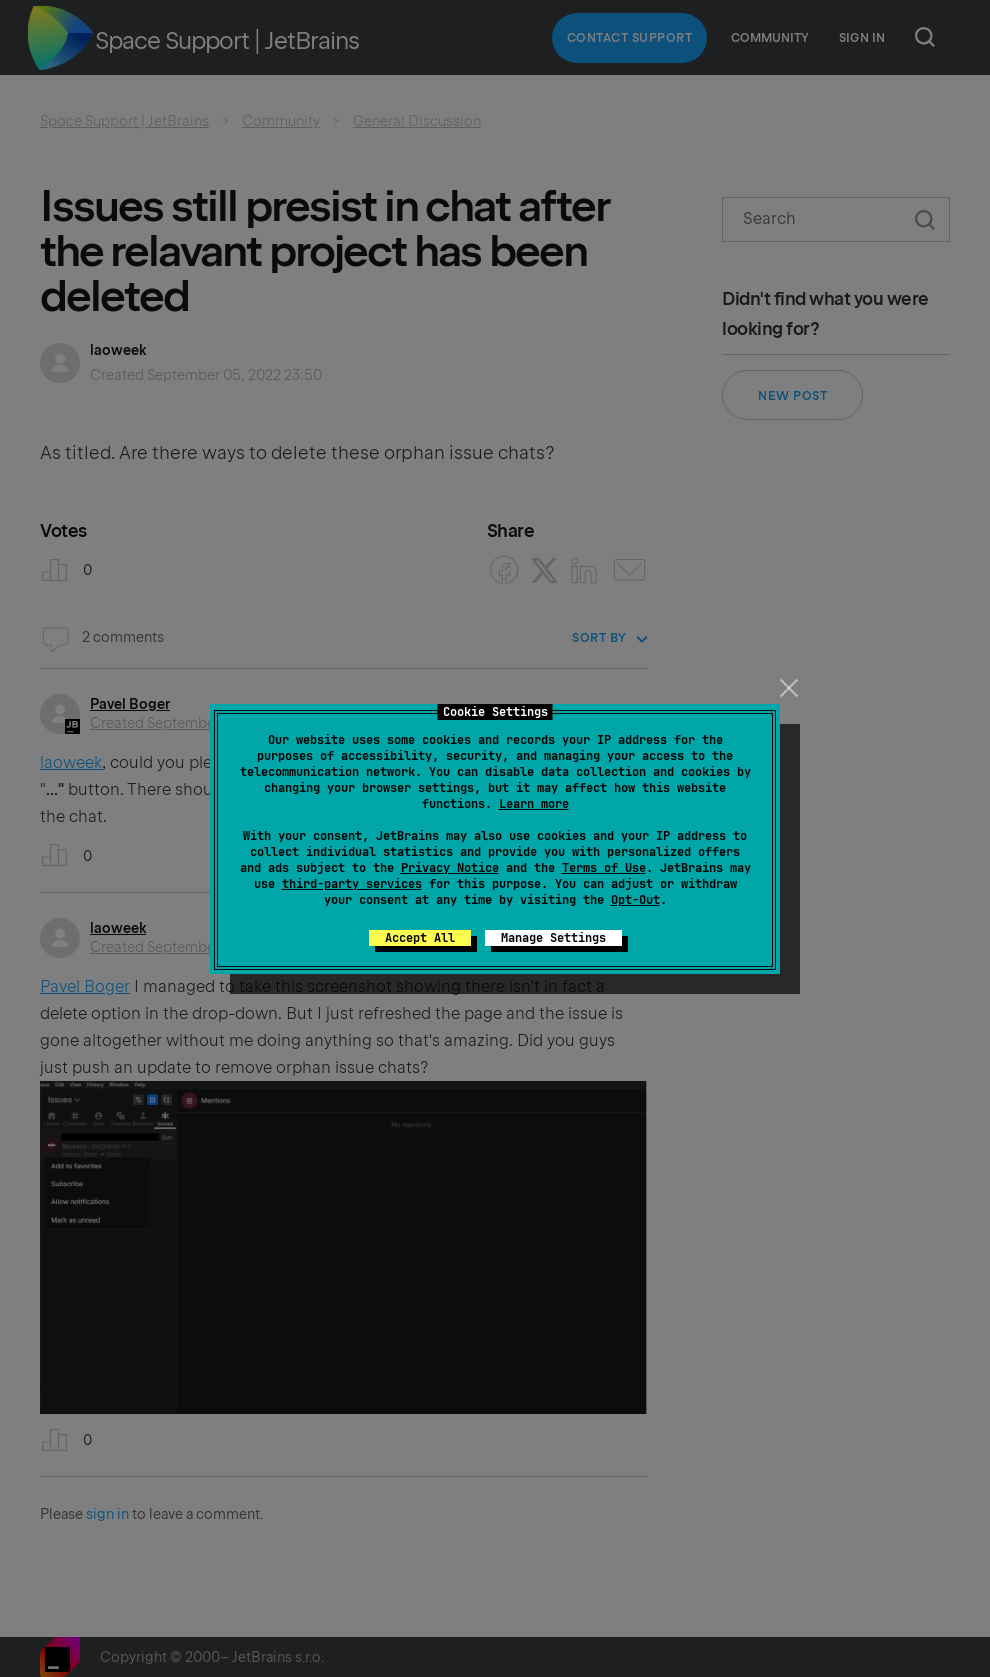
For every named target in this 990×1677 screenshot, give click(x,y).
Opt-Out (635, 900)
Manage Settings (553, 938)
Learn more (534, 804)
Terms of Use (604, 868)
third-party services (352, 884)
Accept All (420, 938)
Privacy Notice (450, 868)
